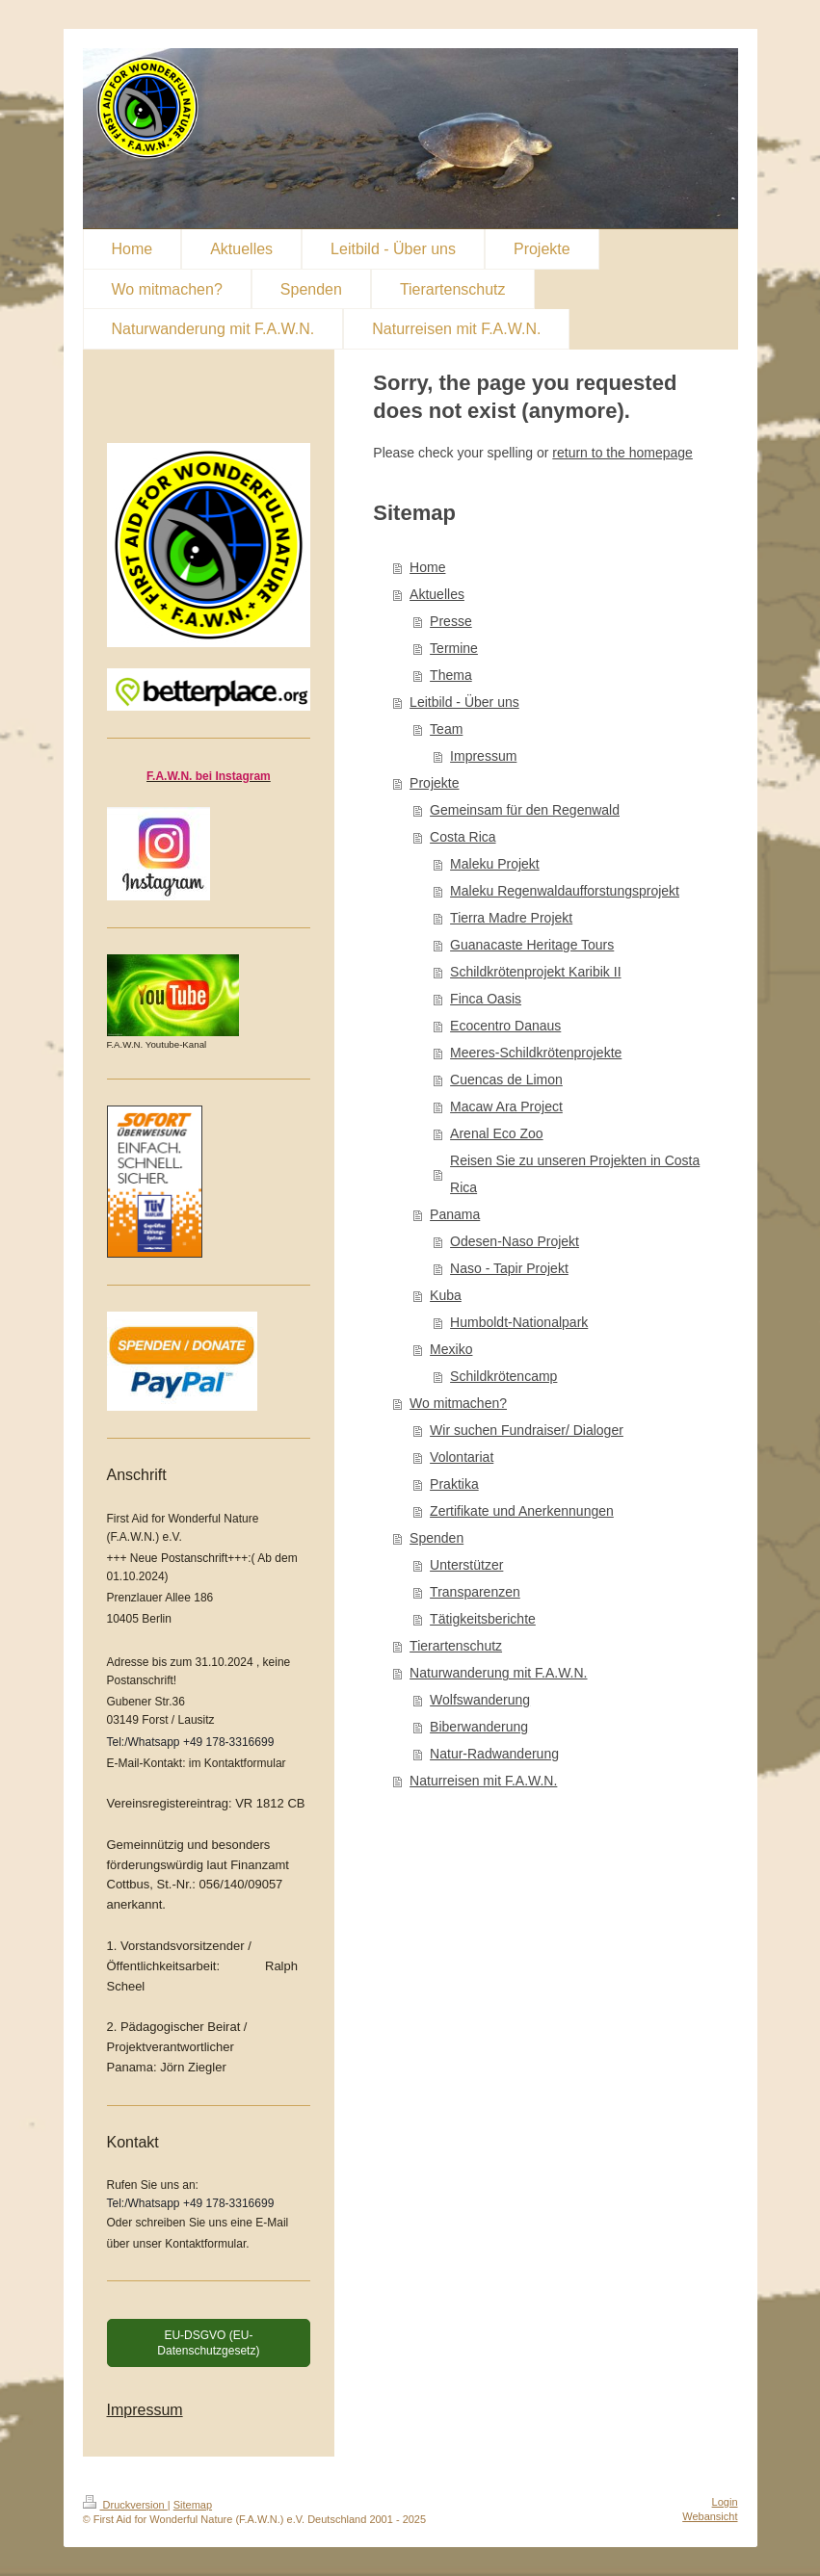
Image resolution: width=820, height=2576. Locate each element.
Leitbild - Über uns (464, 702)
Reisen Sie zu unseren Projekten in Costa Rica (575, 1174)
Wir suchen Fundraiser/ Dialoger (526, 1430)
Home (427, 567)
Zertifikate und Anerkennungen (522, 1511)
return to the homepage (622, 452)
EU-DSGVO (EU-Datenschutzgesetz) (208, 2343)
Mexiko (451, 1349)
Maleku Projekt (495, 864)
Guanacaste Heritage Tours (532, 944)
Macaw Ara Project (506, 1106)
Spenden (436, 1538)
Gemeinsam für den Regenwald (525, 810)
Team (446, 729)
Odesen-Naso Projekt (514, 1241)
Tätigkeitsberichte (483, 1618)
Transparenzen (475, 1592)
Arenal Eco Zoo (496, 1133)
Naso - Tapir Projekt (509, 1268)
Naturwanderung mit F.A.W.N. (498, 1672)
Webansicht (709, 2516)
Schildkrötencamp (503, 1376)
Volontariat (461, 1457)
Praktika (454, 1484)
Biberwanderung (479, 1726)
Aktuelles (437, 594)
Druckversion (125, 2505)
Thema (451, 675)
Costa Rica (462, 837)
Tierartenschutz (456, 1645)
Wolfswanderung (480, 1699)
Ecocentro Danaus (505, 1025)
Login (725, 2502)
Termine (454, 648)
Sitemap (192, 2505)
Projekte (434, 783)
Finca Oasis (485, 998)
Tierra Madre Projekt (511, 917)
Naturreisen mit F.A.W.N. (483, 1780)
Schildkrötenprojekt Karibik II (535, 971)
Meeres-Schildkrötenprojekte (536, 1052)
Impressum (483, 756)
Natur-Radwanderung (494, 1753)
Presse (451, 621)
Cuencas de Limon (506, 1079)
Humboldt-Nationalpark (519, 1322)
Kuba (446, 1295)
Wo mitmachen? (458, 1403)
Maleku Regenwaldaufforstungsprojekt (564, 890)
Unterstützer (466, 1565)
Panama (455, 1214)
